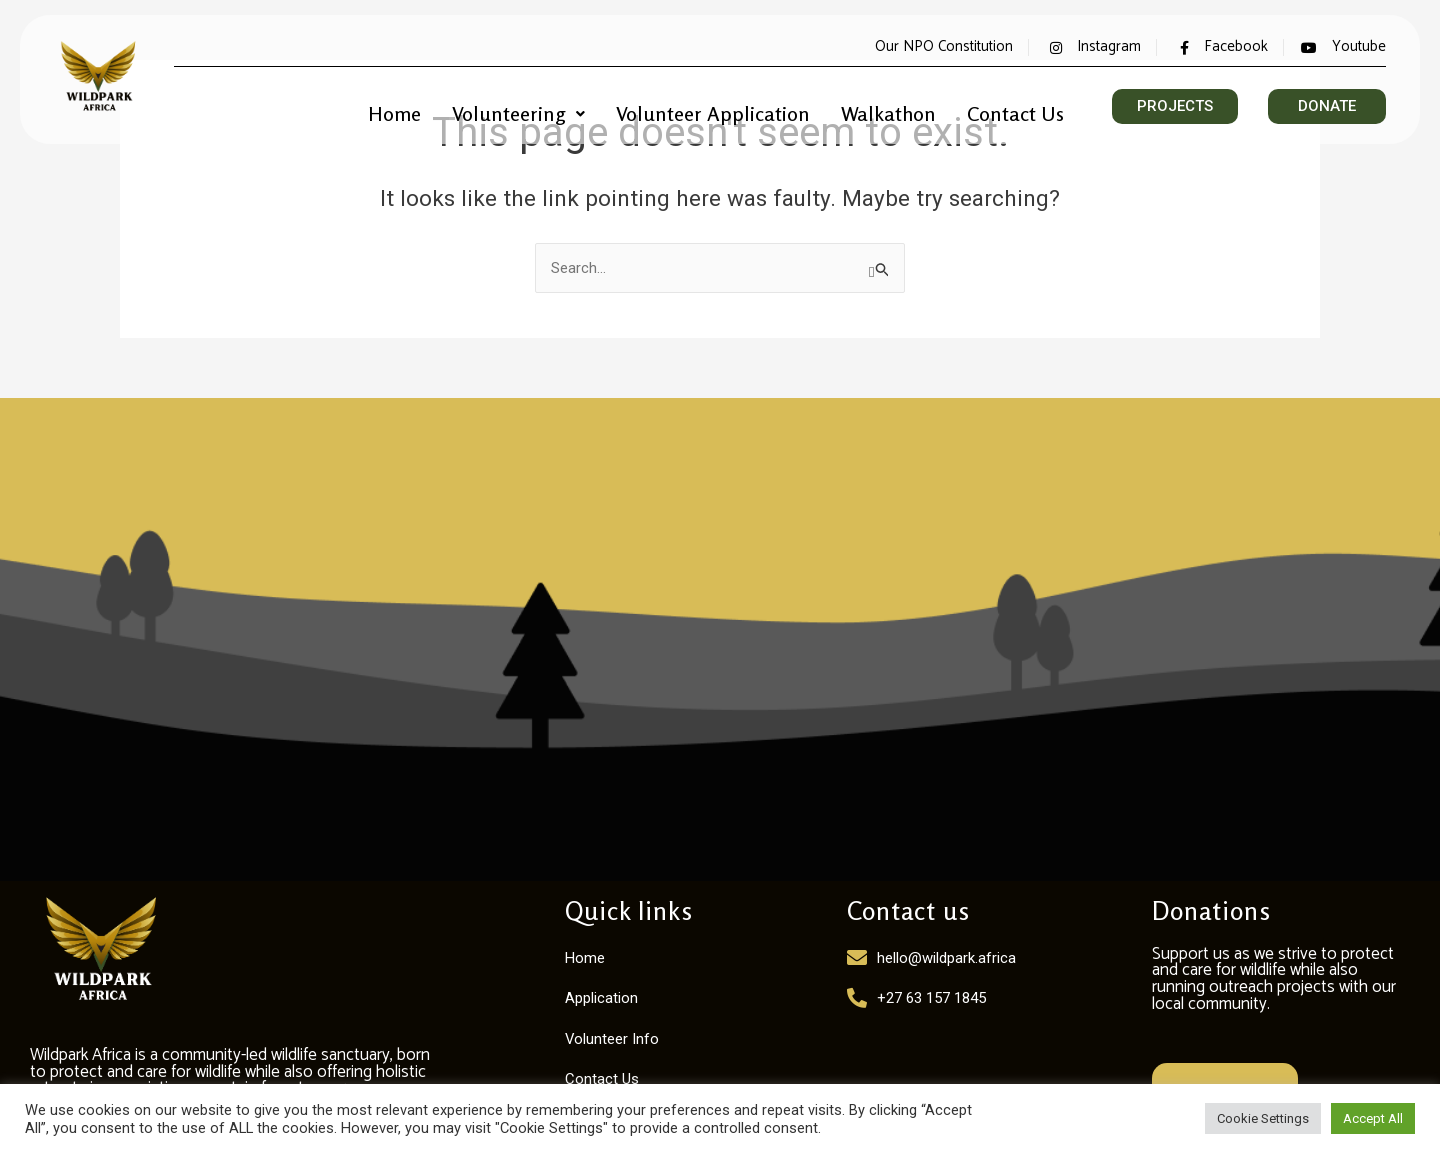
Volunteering (557, 106)
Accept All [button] (1373, 1118)
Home (442, 106)
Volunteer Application (739, 106)
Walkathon (902, 106)
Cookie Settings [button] (1263, 1118)
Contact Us (1020, 106)
